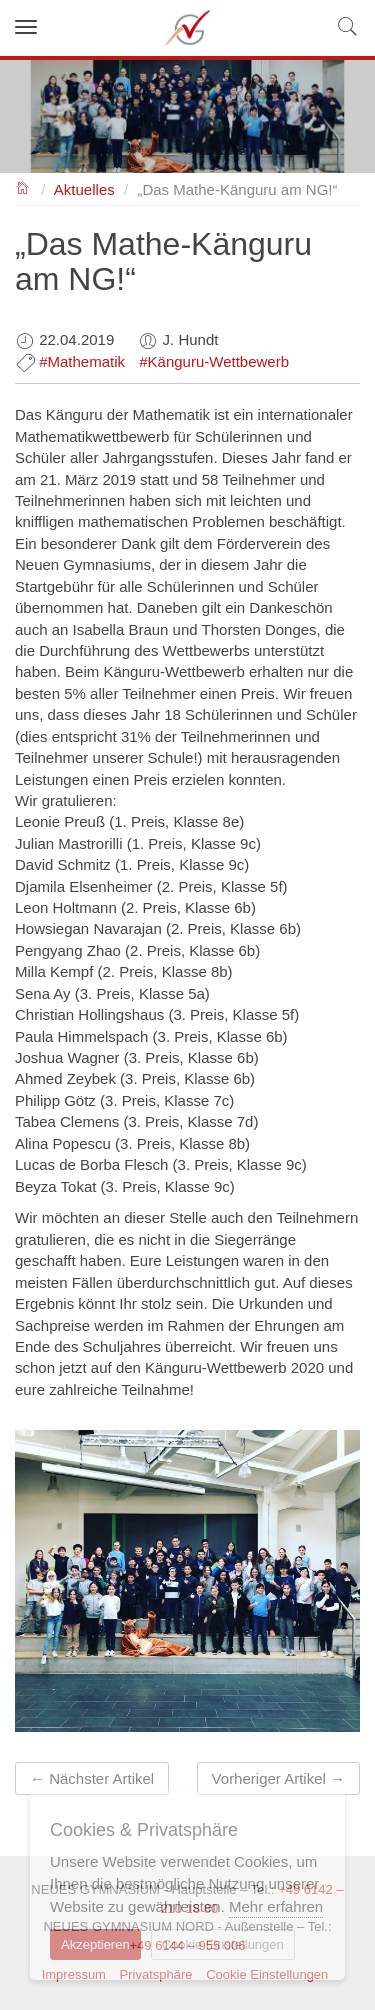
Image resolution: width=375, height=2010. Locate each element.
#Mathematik (82, 361)
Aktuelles (84, 189)
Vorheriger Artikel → (278, 1778)
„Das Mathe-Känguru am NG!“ (237, 189)
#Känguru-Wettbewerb (214, 361)
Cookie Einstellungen (223, 1944)
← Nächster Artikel (92, 1778)
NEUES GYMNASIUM (23, 186)
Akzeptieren (95, 1944)
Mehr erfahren (276, 1906)
